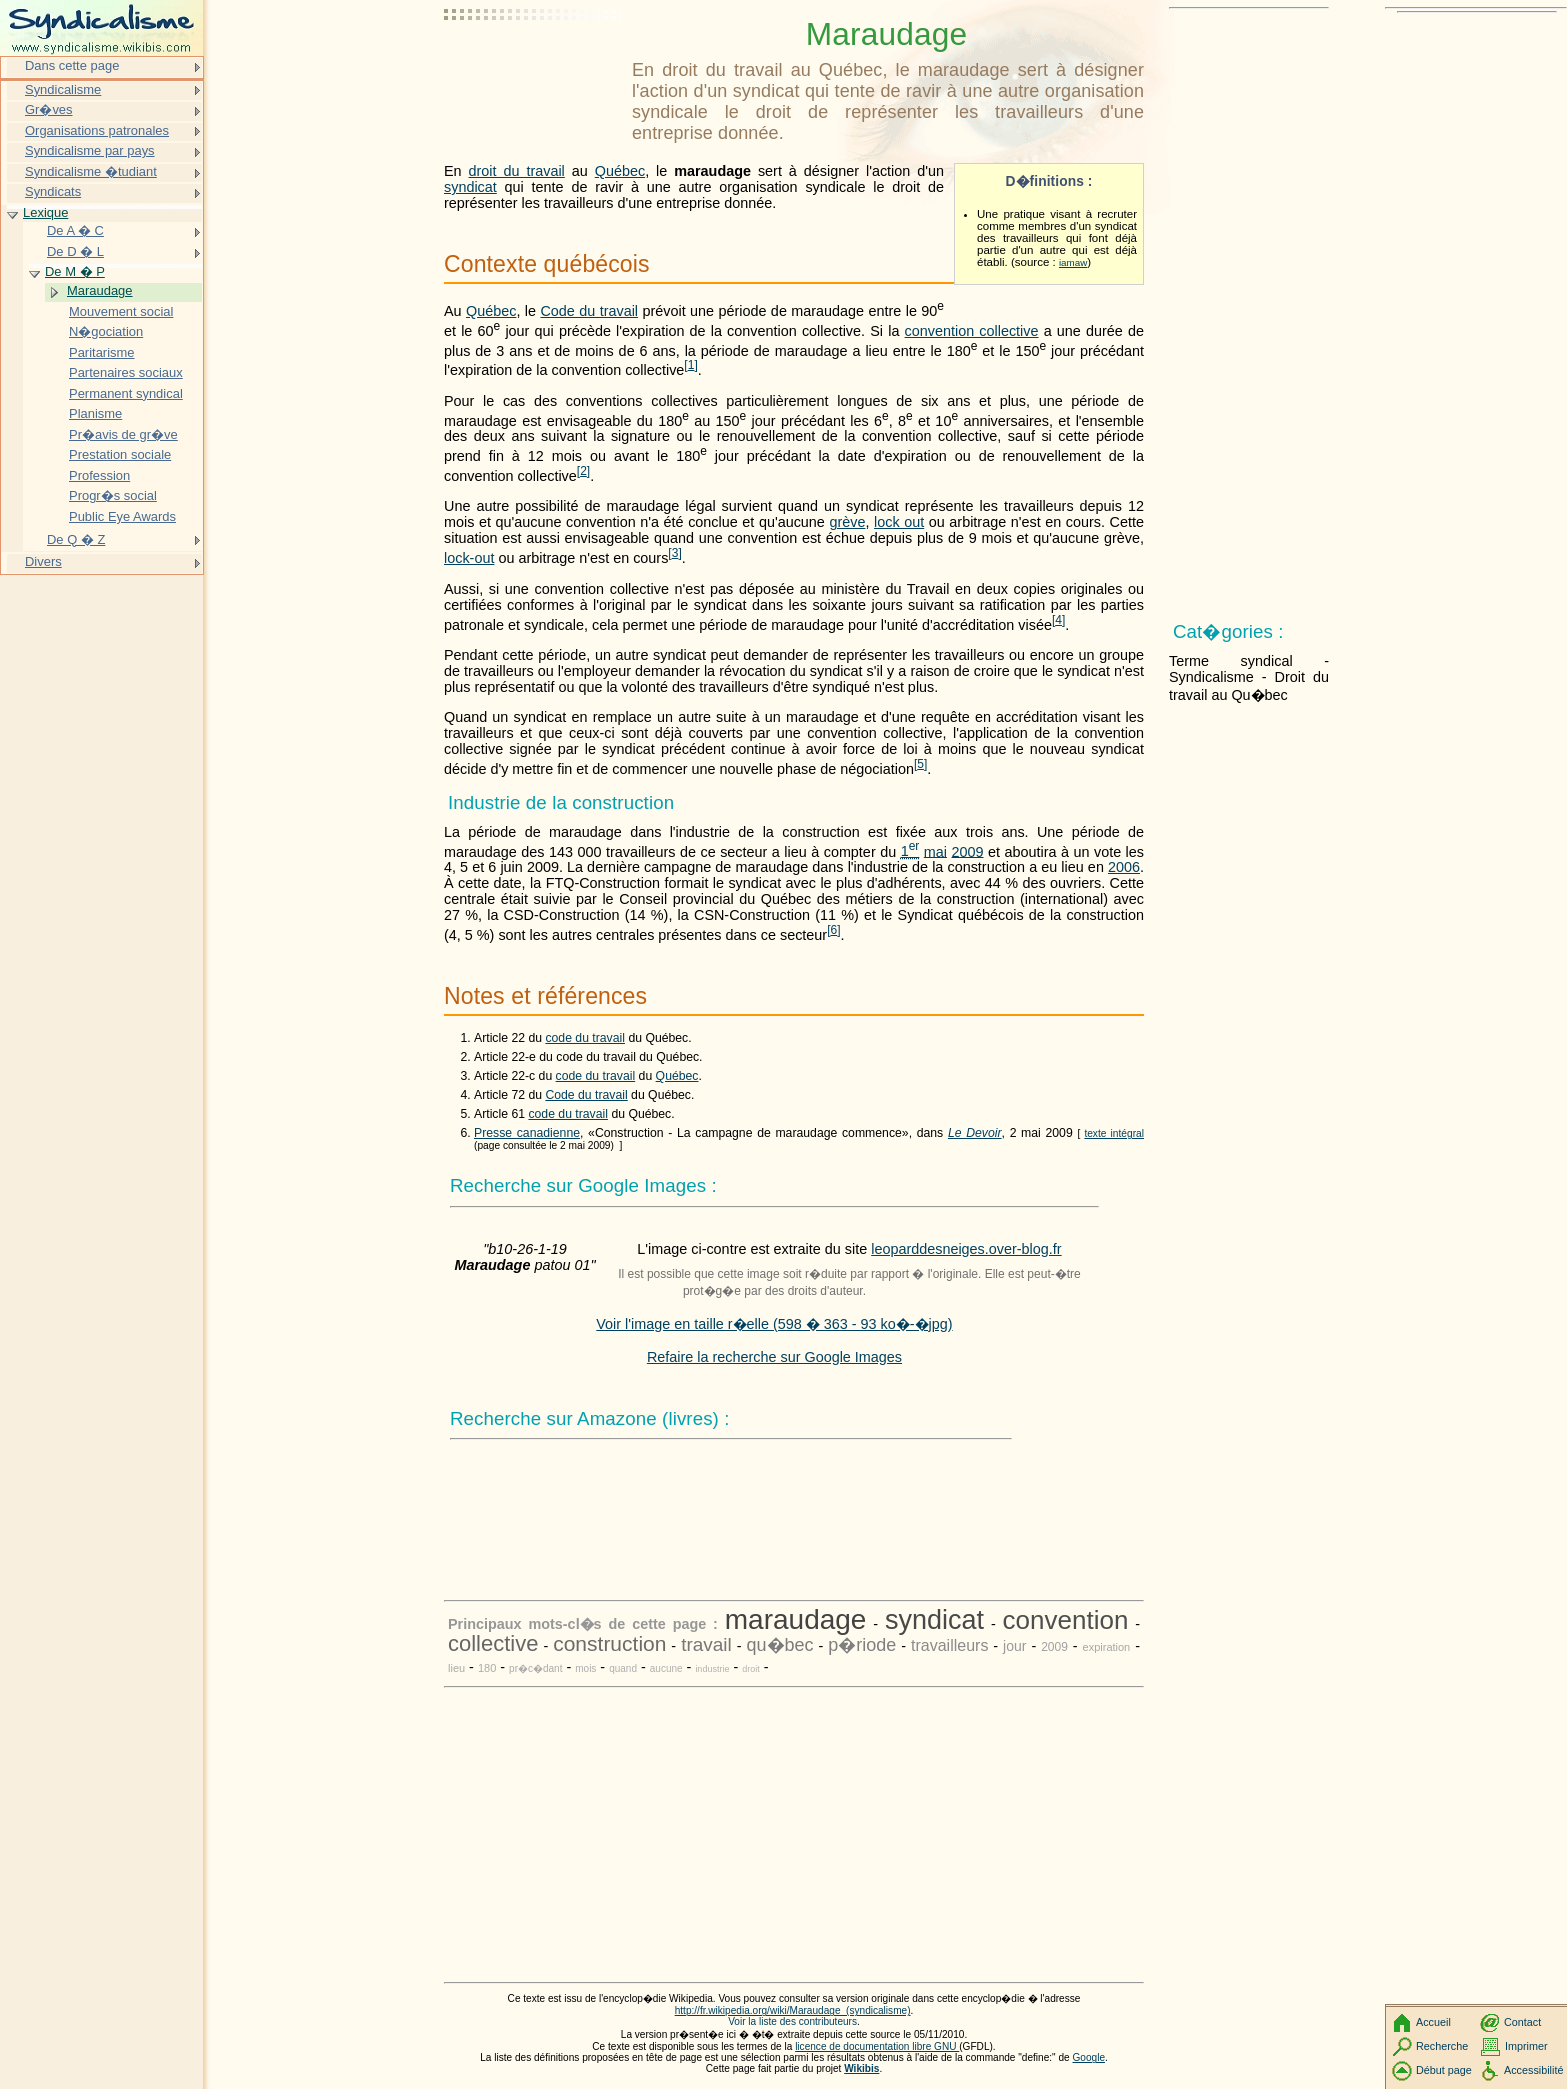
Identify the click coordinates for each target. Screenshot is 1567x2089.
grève (847, 522)
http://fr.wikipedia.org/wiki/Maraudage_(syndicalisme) (793, 2010)
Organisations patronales (97, 130)
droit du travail (517, 171)
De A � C (75, 230)
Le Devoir (975, 1133)
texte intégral (1114, 1133)
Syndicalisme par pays (90, 150)
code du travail (585, 1038)
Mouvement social (121, 311)
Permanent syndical (126, 393)
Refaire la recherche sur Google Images (774, 1357)
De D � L (75, 251)
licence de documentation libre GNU (877, 2046)
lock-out (469, 558)
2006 (1124, 867)
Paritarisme (102, 352)
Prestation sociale (120, 454)
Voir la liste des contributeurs (792, 2021)
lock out (899, 522)
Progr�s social (113, 495)
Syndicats (53, 191)
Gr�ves (49, 109)
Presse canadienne (527, 1133)
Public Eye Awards (122, 516)
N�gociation (106, 331)
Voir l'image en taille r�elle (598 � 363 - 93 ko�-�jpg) (774, 1324)
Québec (620, 171)
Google (1089, 2057)
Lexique (45, 212)
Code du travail (589, 311)
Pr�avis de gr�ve (123, 434)
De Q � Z (76, 539)
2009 (968, 851)
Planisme (95, 413)
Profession (99, 475)
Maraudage (100, 290)
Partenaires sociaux (126, 372)
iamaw (1073, 262)
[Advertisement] (534, 65)
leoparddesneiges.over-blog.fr (966, 1249)
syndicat (470, 187)
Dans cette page (72, 65)
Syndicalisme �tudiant (91, 171)
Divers (43, 561)
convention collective (972, 331)
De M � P (75, 271)
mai (935, 851)
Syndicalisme (63, 89)
